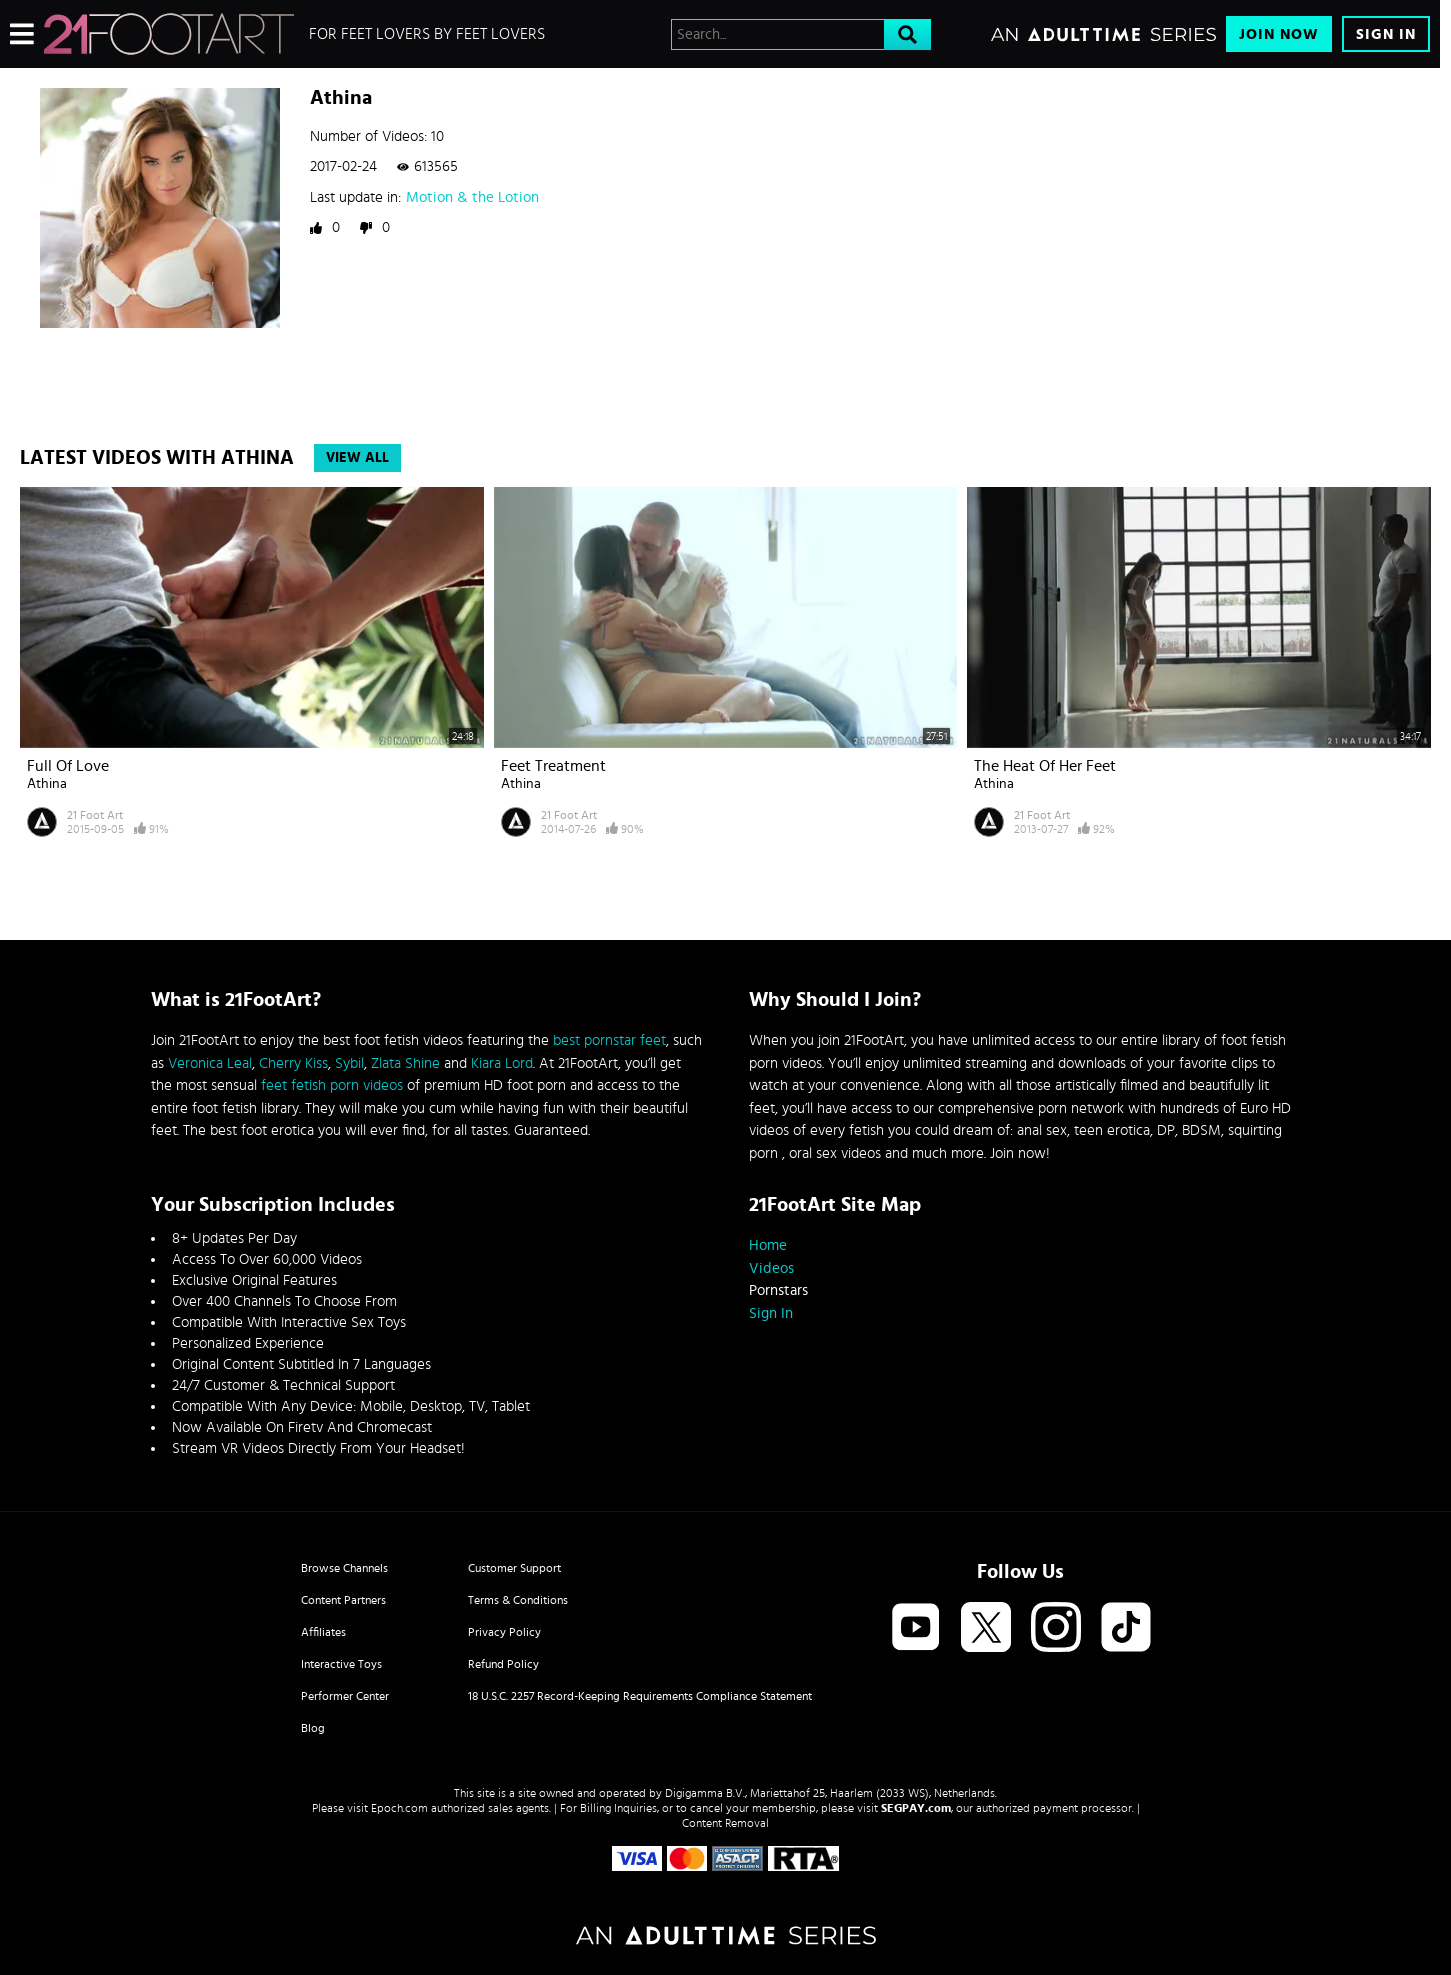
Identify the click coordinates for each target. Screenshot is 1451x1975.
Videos (771, 1268)
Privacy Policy (504, 1632)
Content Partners (343, 1600)
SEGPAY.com (916, 1808)
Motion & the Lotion (472, 197)
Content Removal (725, 1823)
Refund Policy (503, 1664)
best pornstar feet (609, 1040)
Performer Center (345, 1696)
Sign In (1386, 34)
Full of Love (68, 766)
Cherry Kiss (293, 1063)
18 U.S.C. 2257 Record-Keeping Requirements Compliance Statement (640, 1696)
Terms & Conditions (518, 1600)
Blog (313, 1728)
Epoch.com (399, 1808)
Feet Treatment (553, 766)
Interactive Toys (341, 1664)
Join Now (1279, 34)
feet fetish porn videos (332, 1085)
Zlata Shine (405, 1063)
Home (768, 1245)
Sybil (349, 1063)
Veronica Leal (210, 1063)
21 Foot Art (95, 815)
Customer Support (514, 1568)
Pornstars (778, 1290)
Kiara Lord (502, 1063)
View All (357, 458)
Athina (47, 784)
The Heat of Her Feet (1045, 766)
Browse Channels (344, 1568)
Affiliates (323, 1632)
